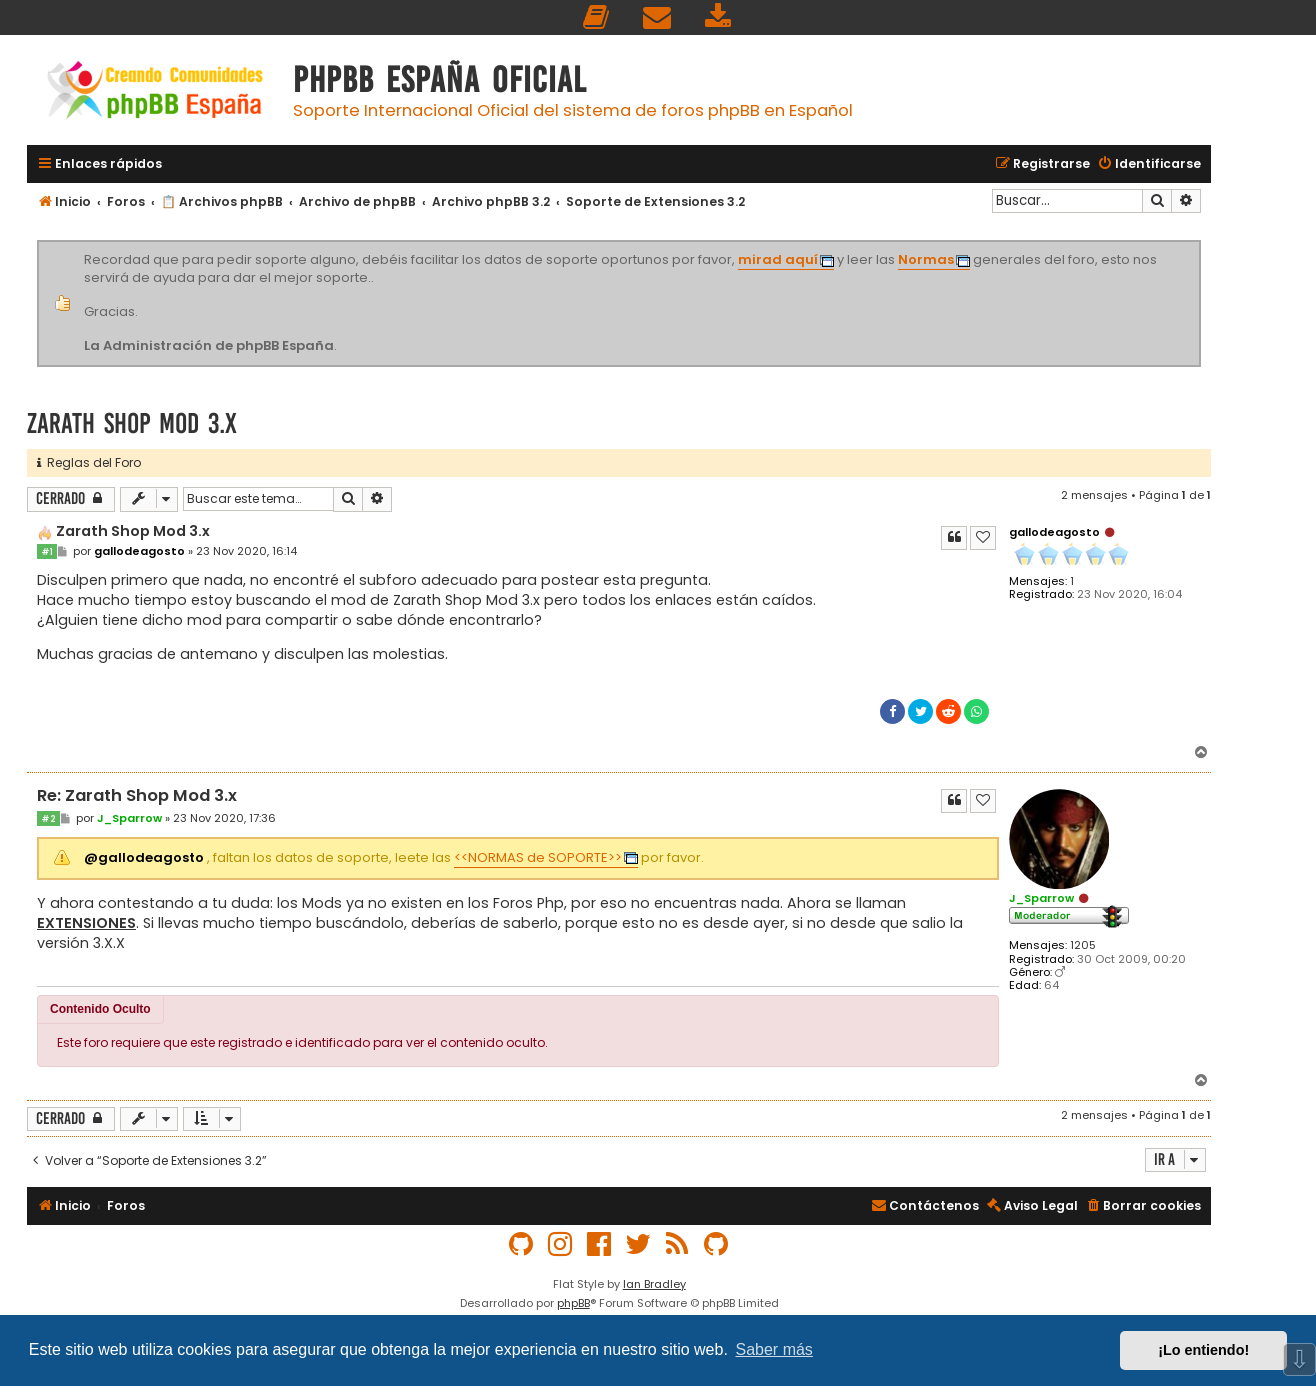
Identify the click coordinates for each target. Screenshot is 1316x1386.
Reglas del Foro (89, 462)
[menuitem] (597, 17)
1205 (1083, 945)
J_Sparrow (1041, 898)
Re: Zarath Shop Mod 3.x (137, 796)
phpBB (573, 1303)
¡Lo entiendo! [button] (1203, 1350)
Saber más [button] (774, 1349)
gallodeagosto (1054, 532)
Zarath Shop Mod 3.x (132, 423)
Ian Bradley (654, 1284)
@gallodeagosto (144, 858)
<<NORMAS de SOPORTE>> (538, 858)
